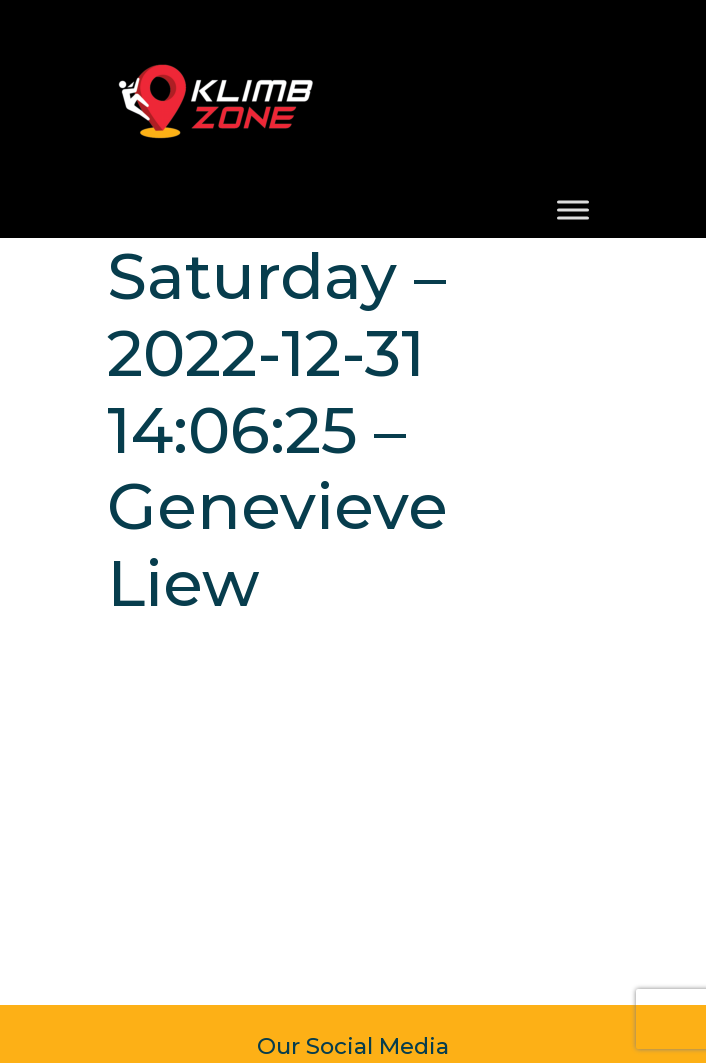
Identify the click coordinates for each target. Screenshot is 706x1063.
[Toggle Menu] (573, 209)
